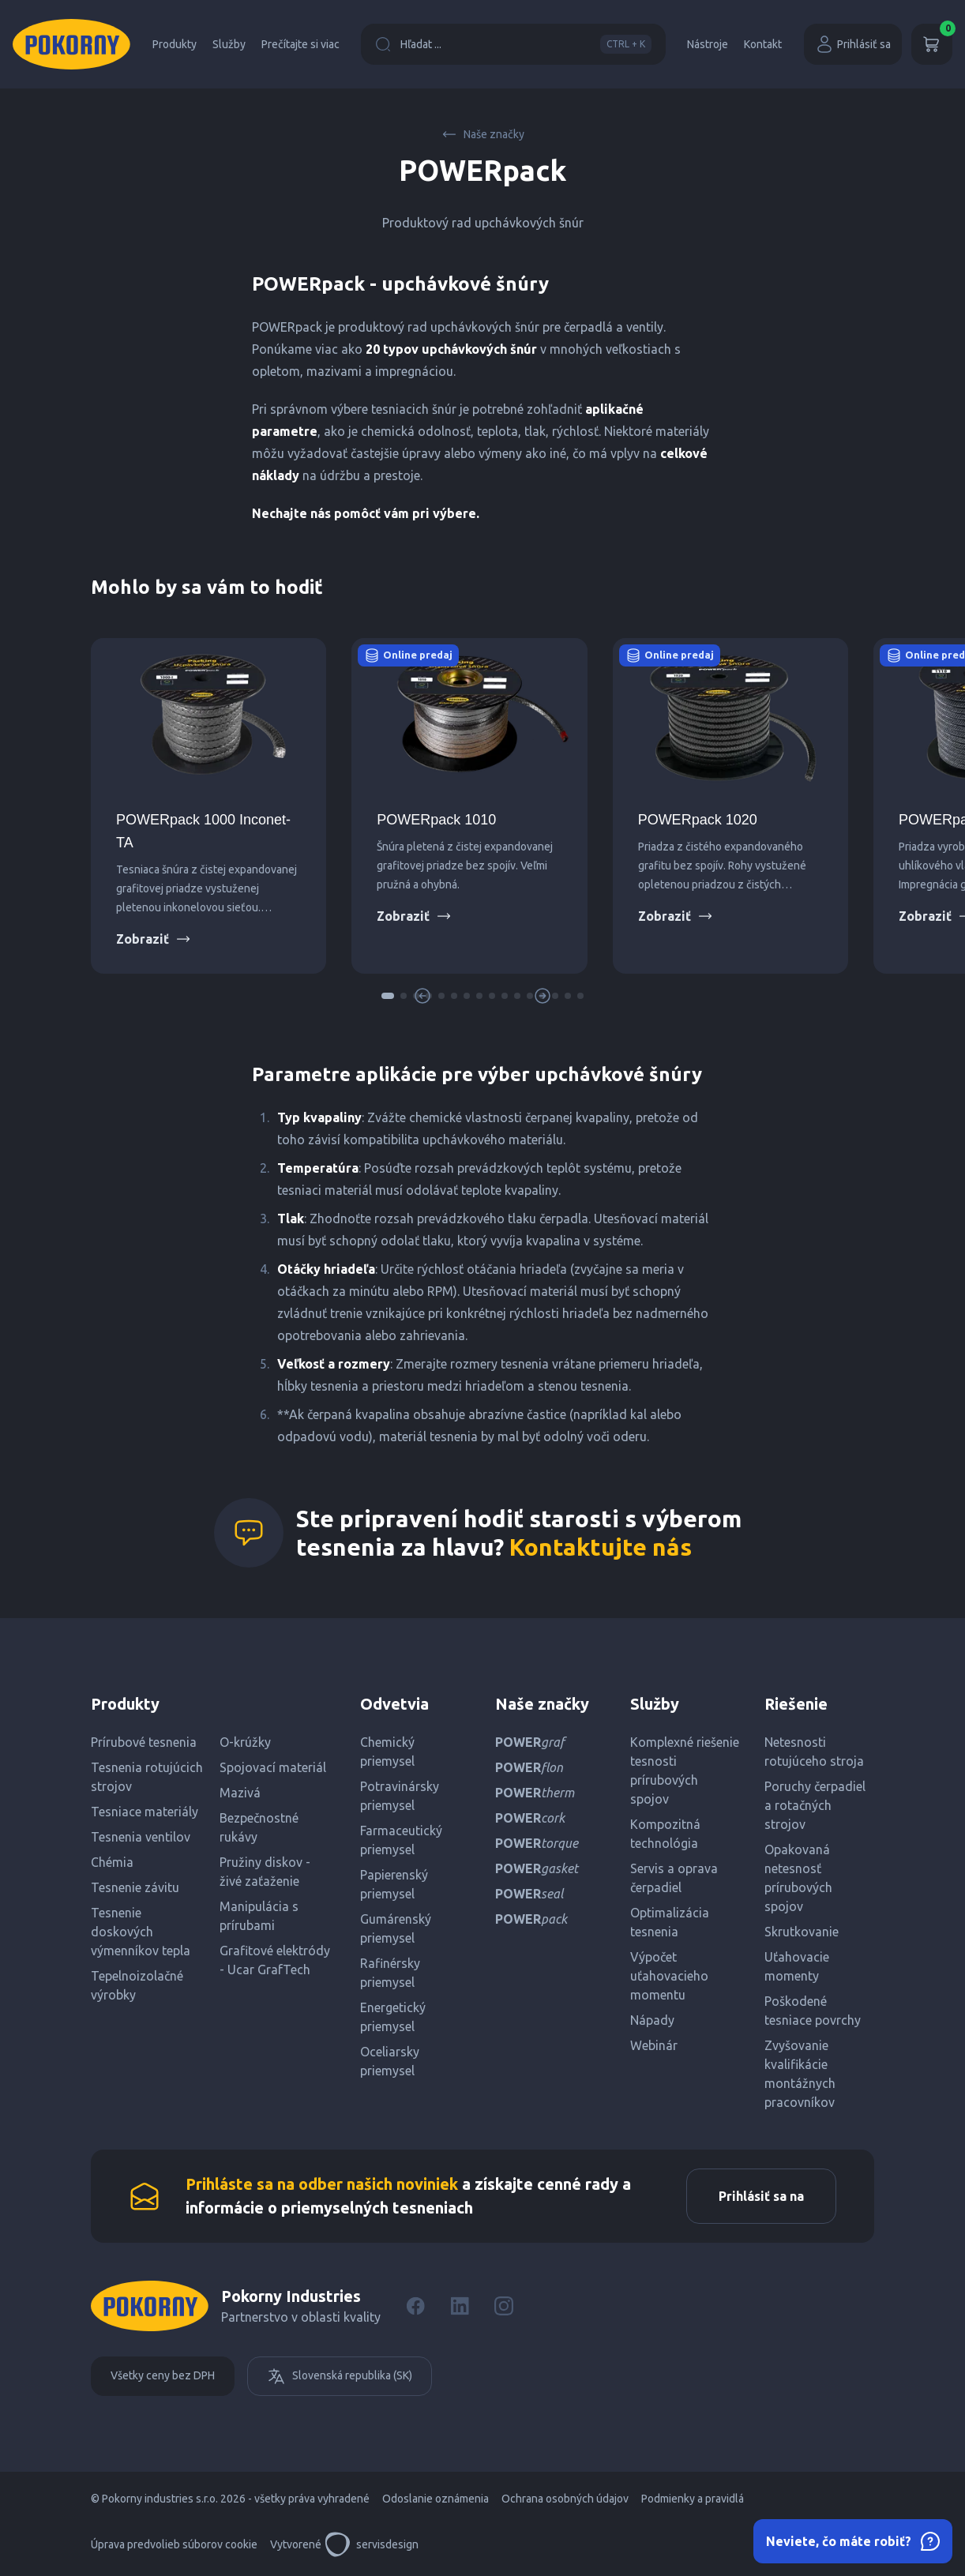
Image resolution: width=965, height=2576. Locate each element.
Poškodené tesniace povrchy (812, 2010)
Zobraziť (153, 939)
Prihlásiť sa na (761, 2196)
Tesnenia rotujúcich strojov (147, 1776)
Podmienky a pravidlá (692, 2498)
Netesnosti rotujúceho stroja (814, 1751)
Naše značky (482, 134)
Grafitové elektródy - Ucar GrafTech (275, 1960)
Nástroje (707, 44)
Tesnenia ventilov (140, 1837)
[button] (387, 996)
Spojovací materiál (273, 1767)
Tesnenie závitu (135, 1887)
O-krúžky (245, 1742)
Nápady (652, 2020)
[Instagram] (503, 2305)
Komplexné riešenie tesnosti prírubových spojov (684, 1770)
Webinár (654, 2045)
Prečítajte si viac (300, 44)
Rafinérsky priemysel (390, 1972)
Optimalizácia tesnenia (669, 1922)
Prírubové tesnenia (144, 1742)
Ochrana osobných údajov (565, 2498)
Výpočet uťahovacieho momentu (669, 1976)
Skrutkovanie (801, 1931)
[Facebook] (415, 2305)
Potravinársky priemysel (399, 1795)
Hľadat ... (513, 44)
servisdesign (372, 2544)
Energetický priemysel (393, 2016)
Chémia (112, 1862)
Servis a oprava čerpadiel (674, 1877)
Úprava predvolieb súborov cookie (174, 2544)
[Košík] (931, 44)
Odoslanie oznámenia (435, 2498)
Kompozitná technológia (665, 1833)
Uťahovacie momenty (796, 1966)
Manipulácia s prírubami (259, 1915)
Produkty (174, 44)
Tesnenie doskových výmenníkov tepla (140, 1932)
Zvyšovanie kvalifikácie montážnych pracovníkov (799, 2073)
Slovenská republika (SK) (339, 2376)
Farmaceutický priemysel (401, 1840)
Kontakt (763, 44)
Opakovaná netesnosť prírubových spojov (798, 1877)
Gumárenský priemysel (395, 1928)
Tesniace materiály (144, 1811)
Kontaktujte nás (600, 1547)
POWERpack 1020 (697, 820)
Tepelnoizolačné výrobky (137, 1985)
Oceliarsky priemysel (389, 2061)
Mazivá (240, 1793)
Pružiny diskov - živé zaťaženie (265, 1871)
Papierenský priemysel (394, 1884)
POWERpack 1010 (436, 820)
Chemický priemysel (387, 1751)
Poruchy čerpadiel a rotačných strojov (814, 1805)
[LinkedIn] (459, 2305)
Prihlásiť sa (853, 44)
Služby (229, 44)
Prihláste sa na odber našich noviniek (322, 2184)
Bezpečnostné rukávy (259, 1827)
